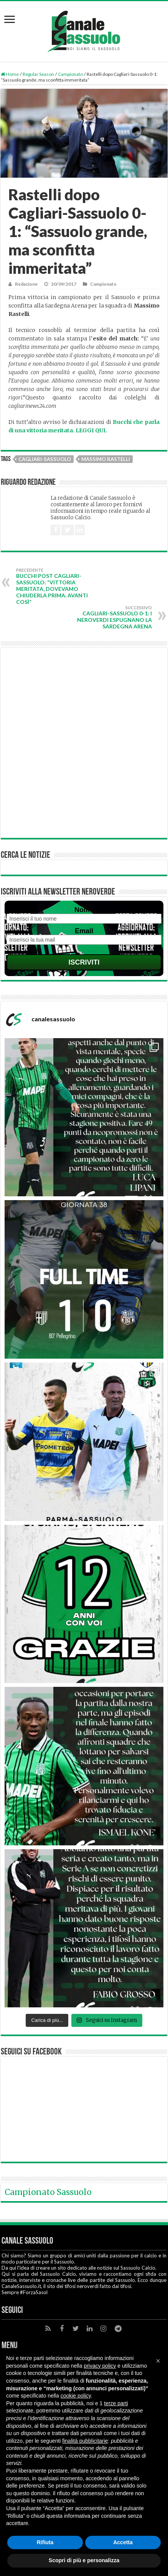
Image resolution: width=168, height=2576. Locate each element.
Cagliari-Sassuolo (44, 459)
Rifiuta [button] (45, 2542)
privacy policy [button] (100, 2366)
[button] (158, 2361)
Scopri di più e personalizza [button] (84, 2560)
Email (84, 930)
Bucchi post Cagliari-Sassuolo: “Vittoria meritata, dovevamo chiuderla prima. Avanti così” (55, 586)
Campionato (70, 74)
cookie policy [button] (76, 2396)
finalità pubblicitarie (85, 2441)
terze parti (116, 2403)
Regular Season (38, 74)
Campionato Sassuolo (48, 2192)
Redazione (26, 284)
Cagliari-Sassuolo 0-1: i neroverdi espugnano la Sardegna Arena (112, 617)
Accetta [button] (123, 2542)
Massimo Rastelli (105, 459)
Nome (84, 909)
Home (10, 74)
